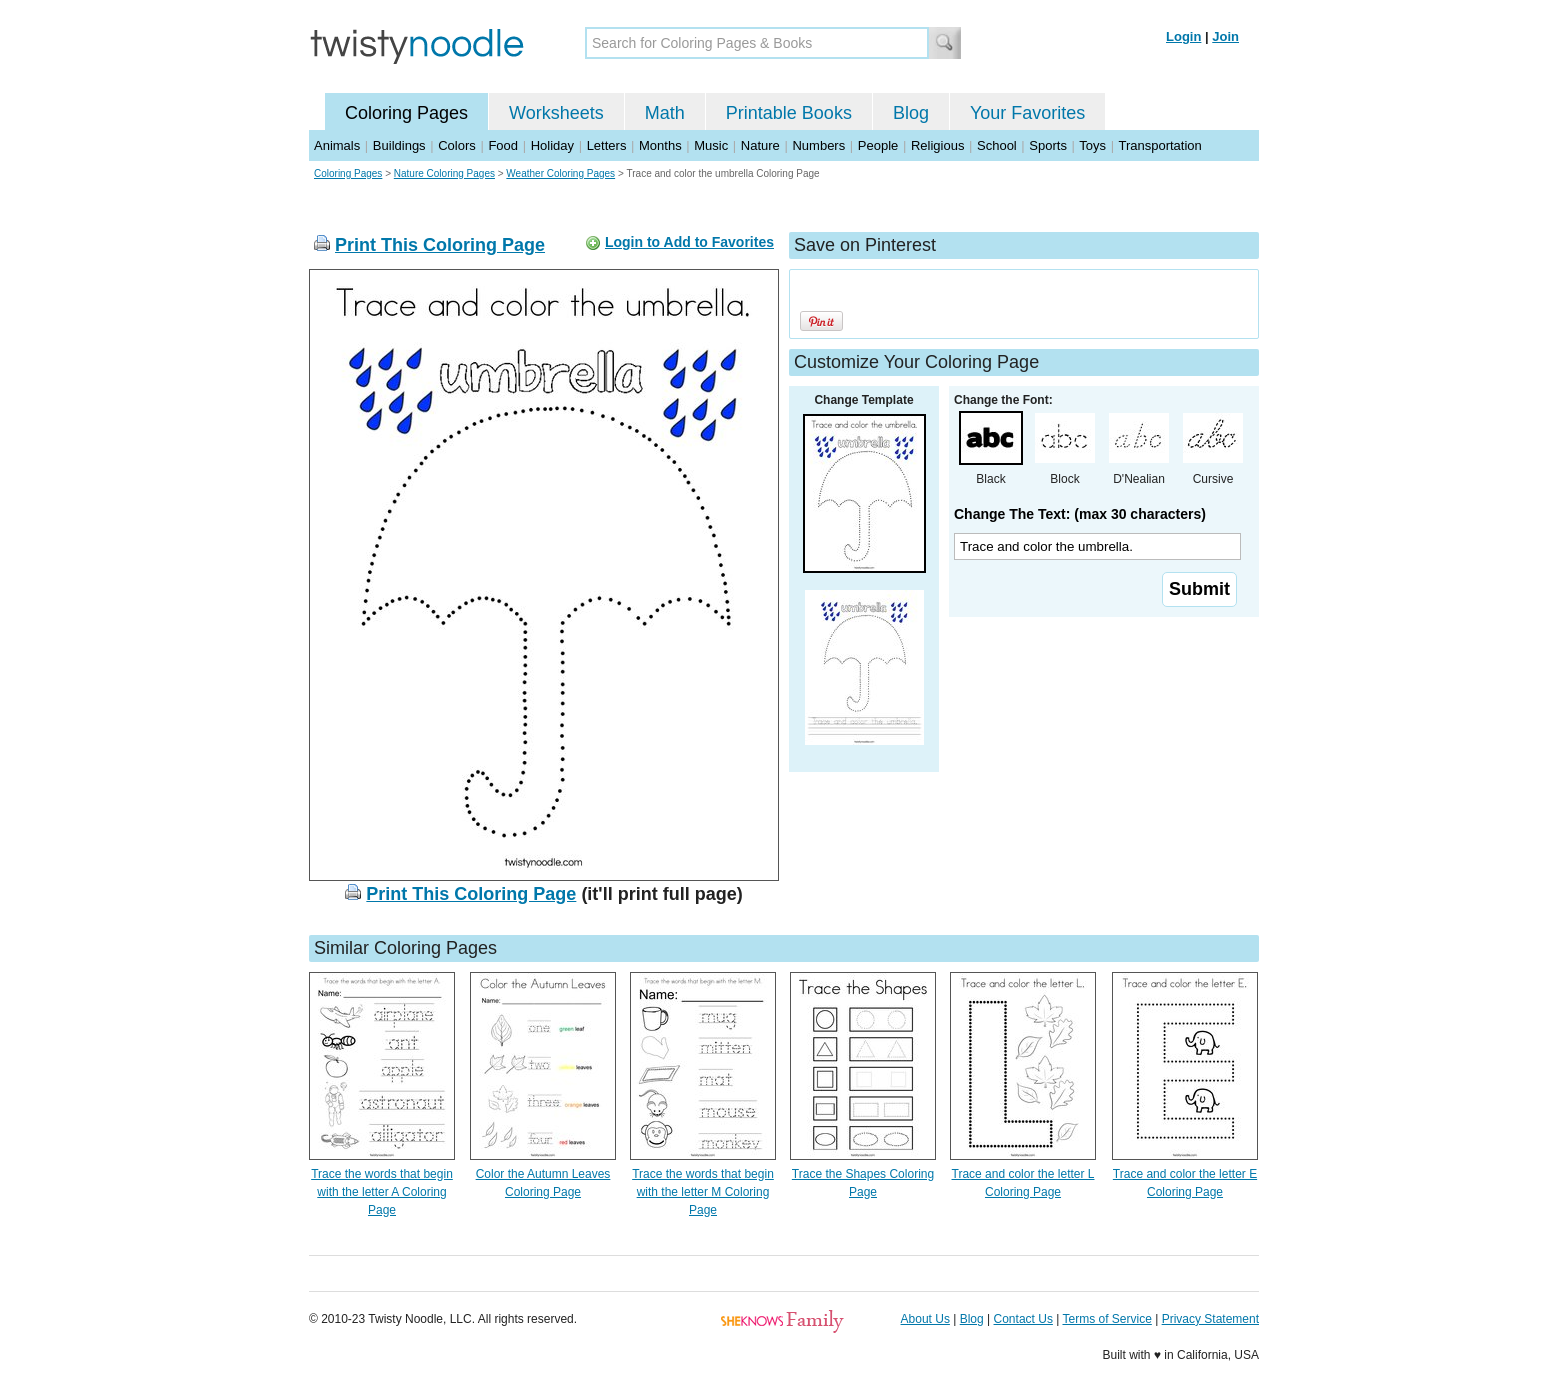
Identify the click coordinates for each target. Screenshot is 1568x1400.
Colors (457, 145)
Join (1225, 36)
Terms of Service (1106, 1319)
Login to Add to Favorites (689, 242)
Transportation (1159, 145)
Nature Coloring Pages (444, 173)
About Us (925, 1319)
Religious (937, 145)
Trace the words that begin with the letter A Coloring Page (382, 1192)
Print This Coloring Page (440, 245)
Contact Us (1023, 1319)
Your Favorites (1027, 113)
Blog (911, 113)
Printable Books (789, 113)
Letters (607, 145)
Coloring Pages (406, 113)
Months (660, 145)
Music (711, 145)
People (878, 145)
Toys (1092, 145)
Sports (1048, 145)
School (997, 145)
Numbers (818, 145)
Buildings (399, 145)
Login (1183, 36)
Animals (337, 145)
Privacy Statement (1210, 1319)
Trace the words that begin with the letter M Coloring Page (703, 1192)
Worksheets (556, 113)
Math (665, 113)
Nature (760, 145)
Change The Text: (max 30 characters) (1080, 514)
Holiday (552, 145)
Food (503, 145)
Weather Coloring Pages (560, 173)
